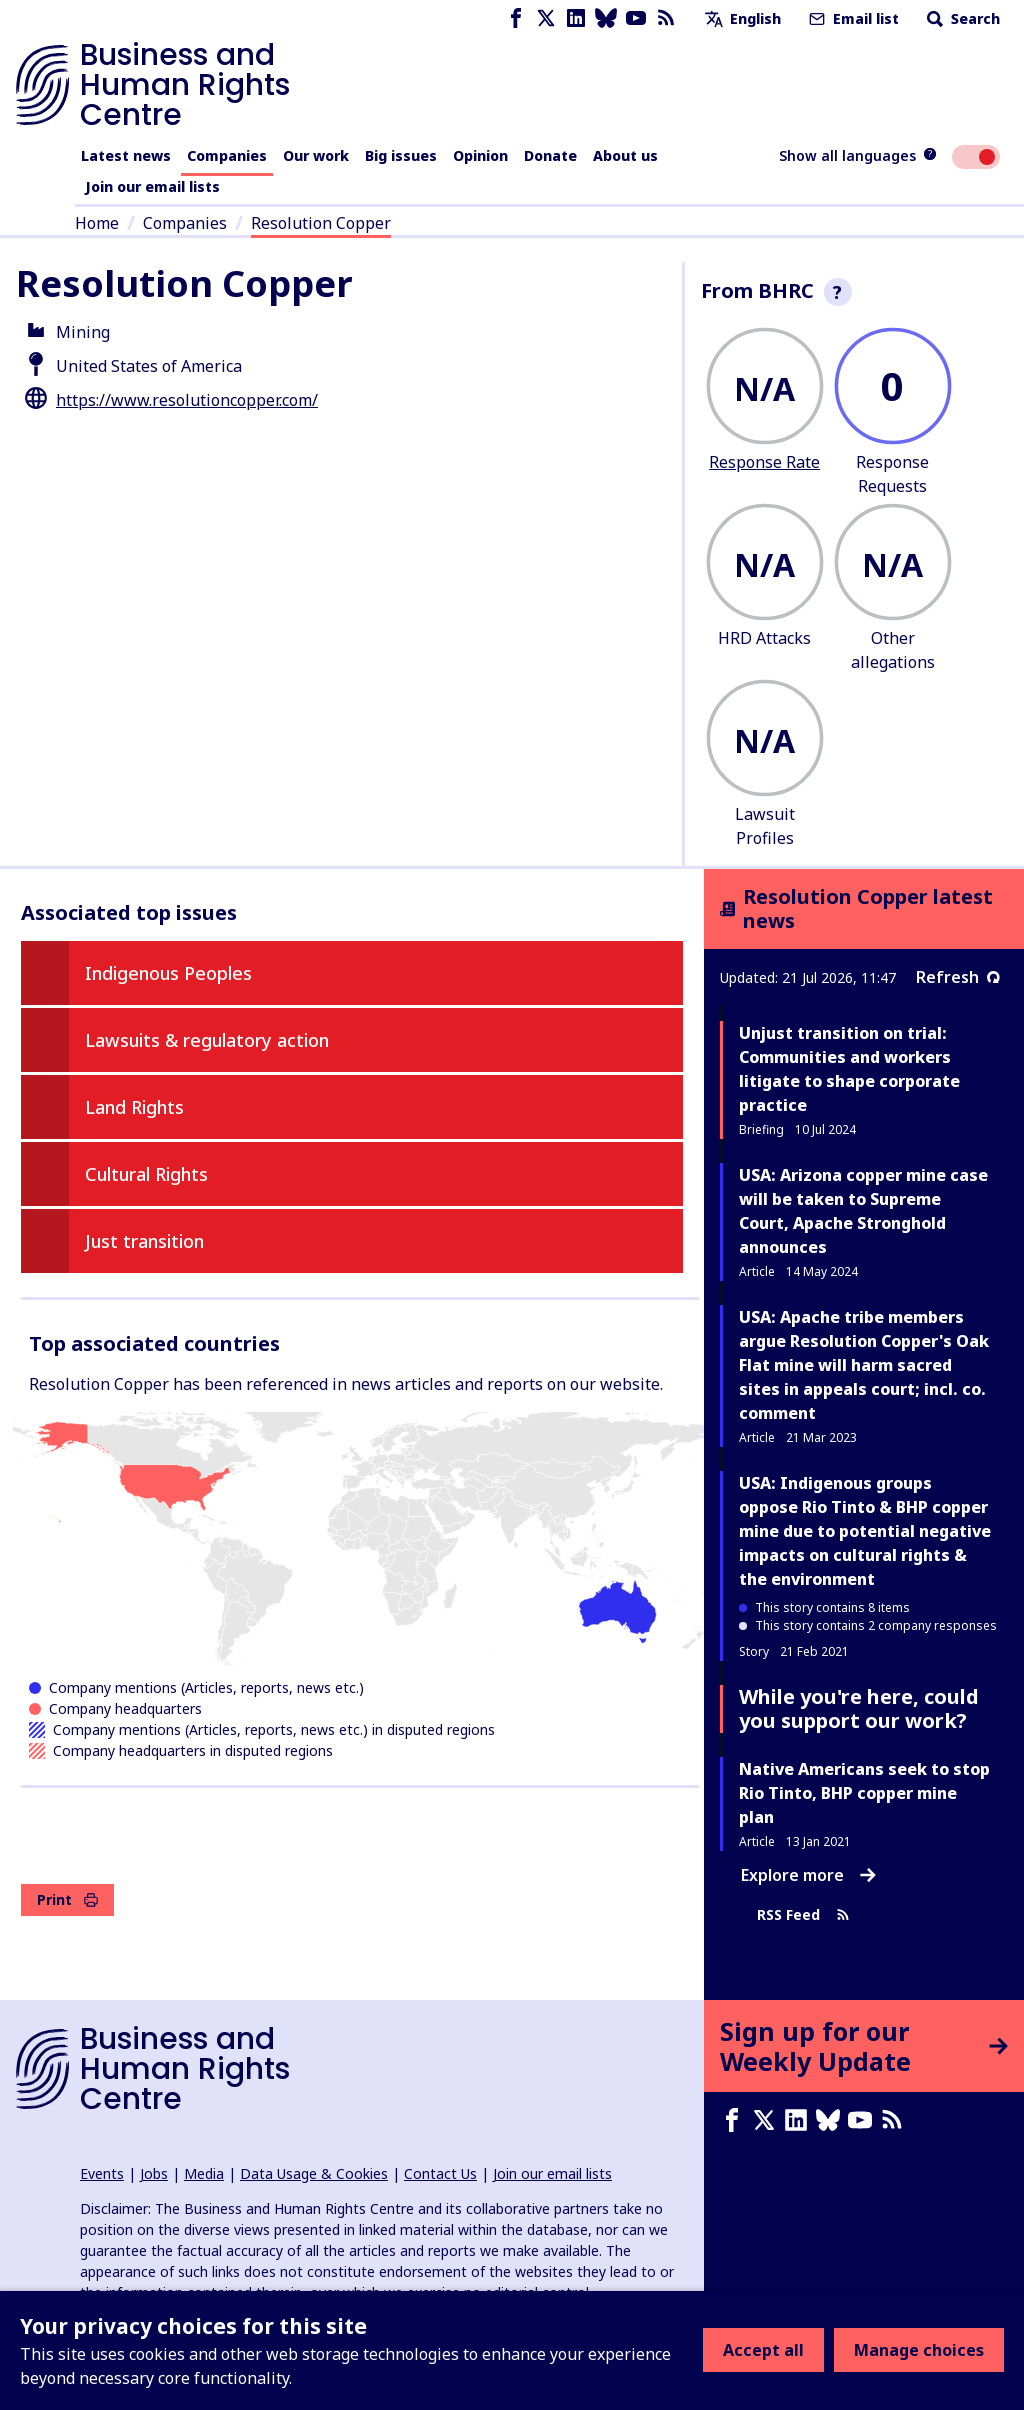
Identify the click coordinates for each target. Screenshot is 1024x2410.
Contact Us (440, 2173)
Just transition (144, 1241)
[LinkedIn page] (576, 18)
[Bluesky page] (606, 18)
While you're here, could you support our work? (859, 1708)
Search (961, 18)
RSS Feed (803, 1915)
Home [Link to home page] (97, 223)
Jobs (154, 2173)
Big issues (401, 155)
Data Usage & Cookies (314, 2173)
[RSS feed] (666, 18)
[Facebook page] (516, 18)
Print (67, 1899)
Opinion (480, 155)
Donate (550, 155)
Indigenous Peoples (168, 973)
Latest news (126, 155)
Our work (316, 155)
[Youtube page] (636, 18)
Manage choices (919, 2350)
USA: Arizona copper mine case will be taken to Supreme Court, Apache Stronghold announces (863, 1211)
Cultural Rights (146, 1174)
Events (102, 2173)
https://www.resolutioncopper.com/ (187, 400)
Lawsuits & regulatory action (207, 1040)
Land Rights (134, 1107)
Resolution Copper (321, 223)
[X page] (546, 18)
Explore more (808, 1875)
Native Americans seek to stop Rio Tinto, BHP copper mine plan (864, 1793)
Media (204, 2173)
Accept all (763, 2350)
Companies (227, 155)
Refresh (958, 977)
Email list (852, 18)
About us (625, 155)
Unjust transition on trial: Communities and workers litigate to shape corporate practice (849, 1069)
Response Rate (764, 462)
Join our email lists (152, 186)
